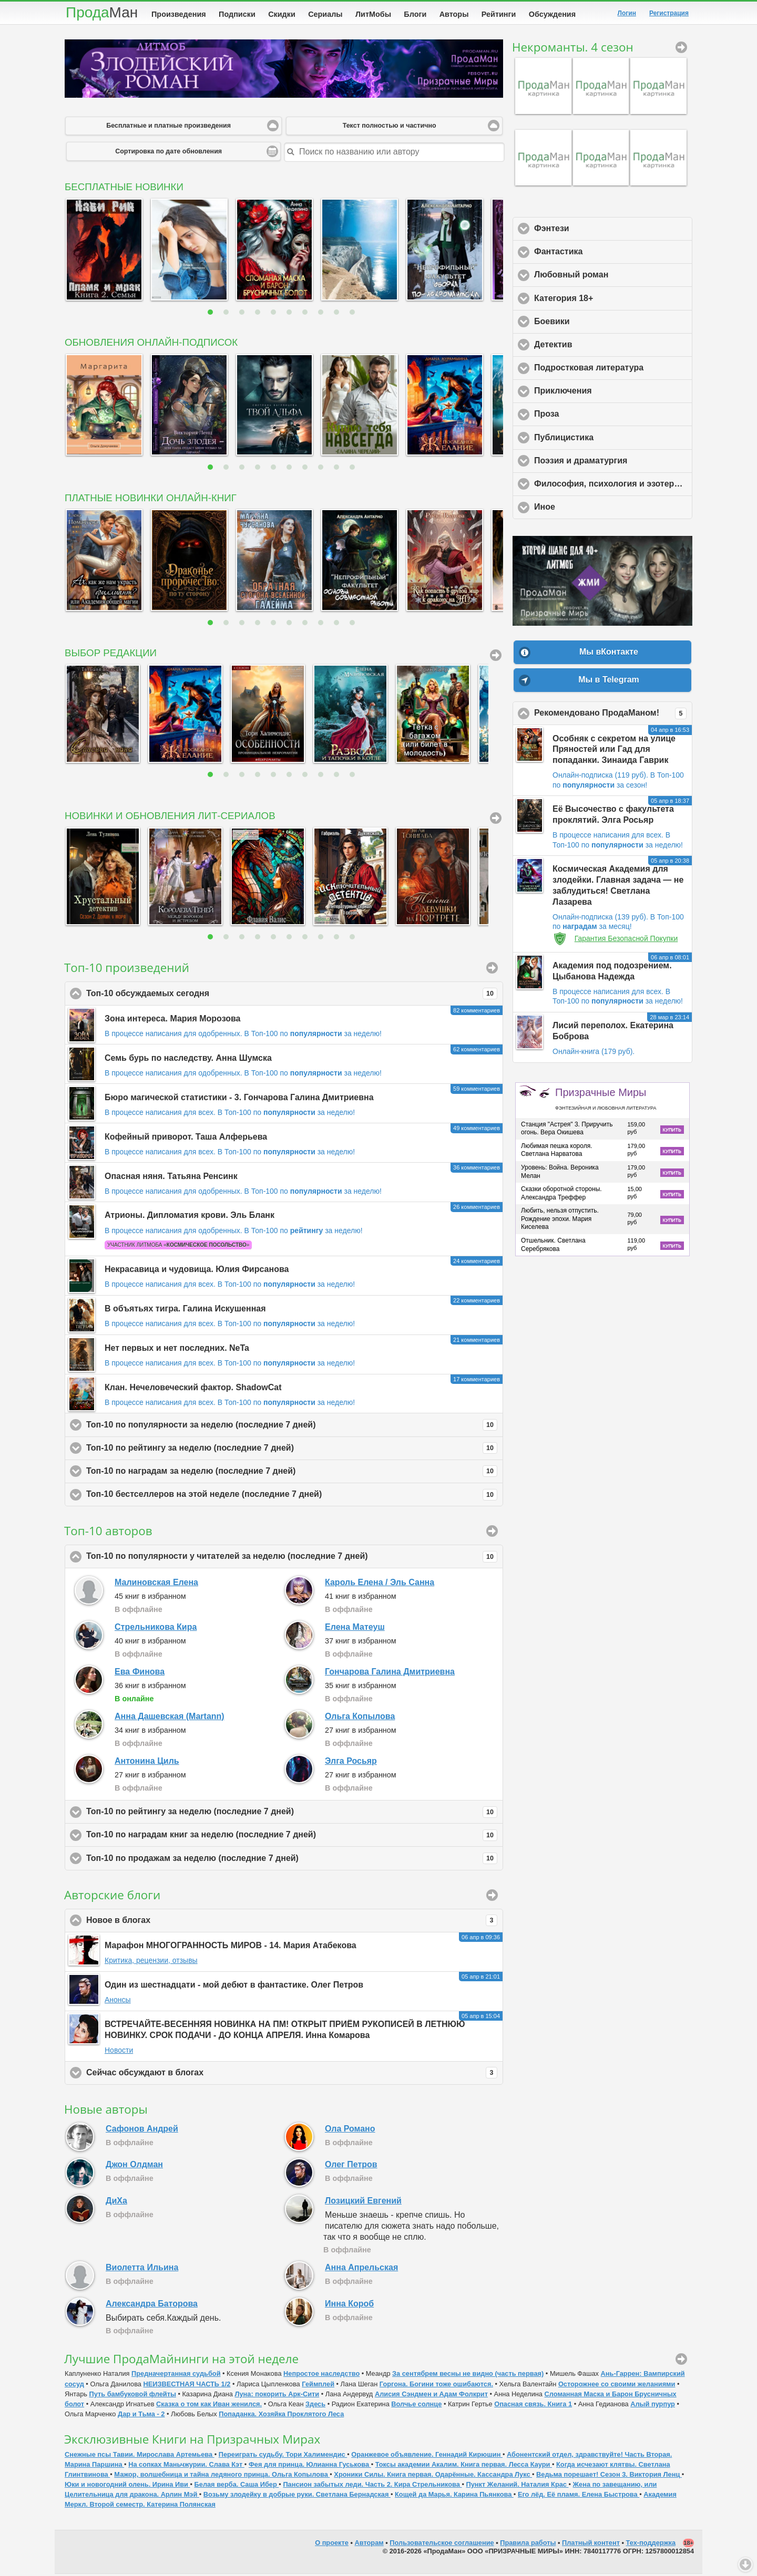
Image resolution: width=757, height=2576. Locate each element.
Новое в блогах (291, 1922)
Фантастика (607, 253)
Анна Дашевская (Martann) (169, 1718)
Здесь (315, 2406)
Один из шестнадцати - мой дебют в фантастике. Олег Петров (234, 1986)
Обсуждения (552, 14)
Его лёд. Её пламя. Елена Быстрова (578, 2496)
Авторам (369, 2545)
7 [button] (306, 314)
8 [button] (322, 314)
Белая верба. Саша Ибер (237, 2486)
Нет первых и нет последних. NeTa (177, 1350)
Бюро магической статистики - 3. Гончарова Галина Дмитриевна (239, 1099)
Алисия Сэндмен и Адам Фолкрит (431, 2396)
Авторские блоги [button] (492, 1897)
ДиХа (116, 2202)
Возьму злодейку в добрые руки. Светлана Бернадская (297, 2496)
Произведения (178, 14)
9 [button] (337, 314)
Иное (593, 508)
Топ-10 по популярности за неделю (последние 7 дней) (291, 1427)
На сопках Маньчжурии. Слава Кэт (186, 2466)
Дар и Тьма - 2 (141, 2416)
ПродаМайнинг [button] (681, 2361)
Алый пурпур (652, 2406)
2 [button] (227, 314)
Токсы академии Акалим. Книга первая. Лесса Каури (463, 2466)
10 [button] (353, 314)
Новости (119, 2052)
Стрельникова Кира (156, 1629)
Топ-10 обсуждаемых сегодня (291, 995)
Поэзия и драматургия (613, 462)
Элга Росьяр (351, 1762)
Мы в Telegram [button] (608, 681)
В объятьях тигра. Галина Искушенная (185, 1310)
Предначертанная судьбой (175, 2376)
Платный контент (591, 2545)
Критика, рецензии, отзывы (151, 1962)
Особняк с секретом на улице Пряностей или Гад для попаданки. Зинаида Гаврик (614, 751)
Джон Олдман (134, 2166)
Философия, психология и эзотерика (613, 485)
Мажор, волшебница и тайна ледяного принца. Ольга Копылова (222, 2476)
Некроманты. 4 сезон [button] (681, 49)
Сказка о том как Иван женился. (209, 2406)
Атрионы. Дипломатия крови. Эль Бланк (189, 1217)
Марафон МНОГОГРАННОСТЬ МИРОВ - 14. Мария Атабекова (230, 1947)
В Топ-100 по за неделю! (313, 1035)
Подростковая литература (613, 369)
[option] (102, 251)
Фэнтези (600, 230)
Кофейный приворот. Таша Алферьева (186, 1138)
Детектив (602, 346)
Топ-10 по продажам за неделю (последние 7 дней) (291, 1860)
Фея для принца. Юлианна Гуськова (310, 2466)
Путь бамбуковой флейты (132, 2396)
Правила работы (528, 2545)
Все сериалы (495, 820)
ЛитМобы (373, 14)
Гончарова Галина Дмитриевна (390, 1673)
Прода (102, 12)
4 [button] (259, 314)
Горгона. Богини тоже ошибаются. (436, 2386)
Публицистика (613, 439)
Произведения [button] (492, 970)
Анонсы (118, 2002)
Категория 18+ (612, 300)
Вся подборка (495, 657)
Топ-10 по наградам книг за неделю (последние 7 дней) (291, 1837)
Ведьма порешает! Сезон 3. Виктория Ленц (609, 2476)
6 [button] (290, 314)
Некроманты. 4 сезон (572, 49)
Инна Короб (349, 2305)
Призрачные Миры (605, 1101)
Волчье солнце (416, 2406)
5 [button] (274, 314)
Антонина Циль (147, 1762)
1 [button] (211, 314)
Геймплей (318, 2386)
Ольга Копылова (360, 1718)
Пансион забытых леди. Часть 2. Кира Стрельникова (372, 2486)
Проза (595, 415)
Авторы (454, 14)
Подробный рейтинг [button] (492, 1533)
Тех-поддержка (651, 2545)
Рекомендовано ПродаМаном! (613, 715)
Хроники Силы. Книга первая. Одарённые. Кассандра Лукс (433, 2476)
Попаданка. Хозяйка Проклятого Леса (281, 2416)
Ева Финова (140, 1673)
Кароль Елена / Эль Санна (379, 1584)
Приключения (612, 392)
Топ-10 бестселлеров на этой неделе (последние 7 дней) (291, 1497)
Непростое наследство (321, 2376)
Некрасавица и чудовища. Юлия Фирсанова (197, 1271)
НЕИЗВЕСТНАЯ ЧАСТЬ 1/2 (186, 2386)
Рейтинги (499, 14)
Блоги (415, 14)
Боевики (601, 323)
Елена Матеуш (355, 1629)
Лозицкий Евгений (363, 2202)
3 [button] (243, 314)
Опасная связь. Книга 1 (533, 2406)
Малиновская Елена (156, 1584)
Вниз (745, 2564)
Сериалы (325, 14)
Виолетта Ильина (142, 2269)
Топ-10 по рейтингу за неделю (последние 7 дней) (291, 1450)
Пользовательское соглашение (442, 2545)
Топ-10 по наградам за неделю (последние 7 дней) (291, 1473)
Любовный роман (613, 276)
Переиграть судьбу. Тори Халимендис (283, 2456)
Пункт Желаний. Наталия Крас (517, 2486)
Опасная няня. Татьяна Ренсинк (171, 1178)
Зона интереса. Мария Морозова (172, 1020)
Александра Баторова (152, 2305)
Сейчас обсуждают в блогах (291, 2075)
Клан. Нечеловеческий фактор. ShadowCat (193, 1389)
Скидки (281, 14)
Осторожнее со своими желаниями (617, 2386)
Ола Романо (350, 2130)
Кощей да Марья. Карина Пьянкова (454, 2496)
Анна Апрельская (361, 2269)
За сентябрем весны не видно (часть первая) (468, 2376)
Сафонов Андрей (142, 2130)
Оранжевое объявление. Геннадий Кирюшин (427, 2456)
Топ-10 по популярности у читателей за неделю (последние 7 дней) (291, 1559)
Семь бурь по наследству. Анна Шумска (188, 1060)
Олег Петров (351, 2166)
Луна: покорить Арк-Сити (277, 2396)
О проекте (332, 2545)
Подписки (237, 14)
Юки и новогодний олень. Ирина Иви (127, 2486)
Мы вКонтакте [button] (608, 653)
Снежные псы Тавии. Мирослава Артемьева (139, 2456)
